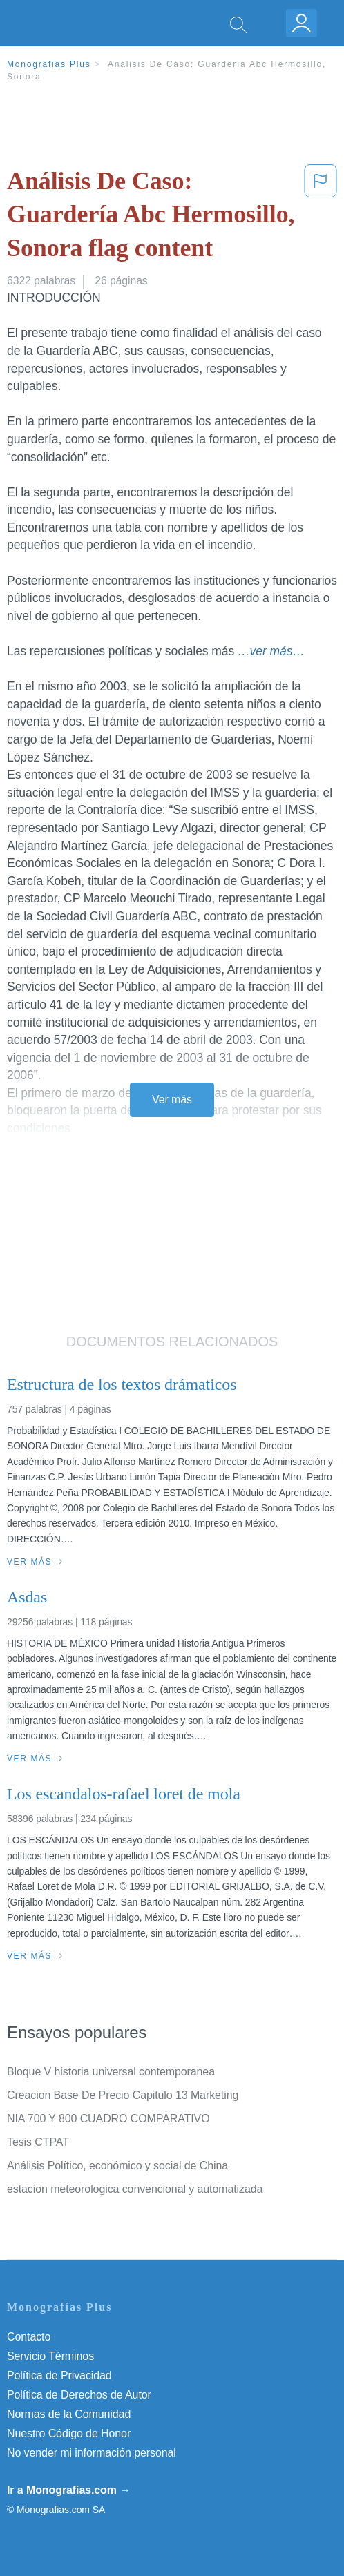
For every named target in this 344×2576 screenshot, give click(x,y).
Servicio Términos (50, 2356)
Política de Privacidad (59, 2375)
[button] (320, 217)
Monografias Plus (49, 64)
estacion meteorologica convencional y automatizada (134, 2189)
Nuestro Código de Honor (69, 2433)
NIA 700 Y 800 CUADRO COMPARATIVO (108, 2118)
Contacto (28, 2337)
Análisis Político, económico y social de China (117, 2165)
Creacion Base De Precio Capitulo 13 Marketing (122, 2095)
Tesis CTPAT (38, 2142)
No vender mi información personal (91, 2453)
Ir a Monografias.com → (69, 2490)
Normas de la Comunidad (69, 2414)
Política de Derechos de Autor (79, 2395)
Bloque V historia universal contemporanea (111, 2072)
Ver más (172, 1099)
